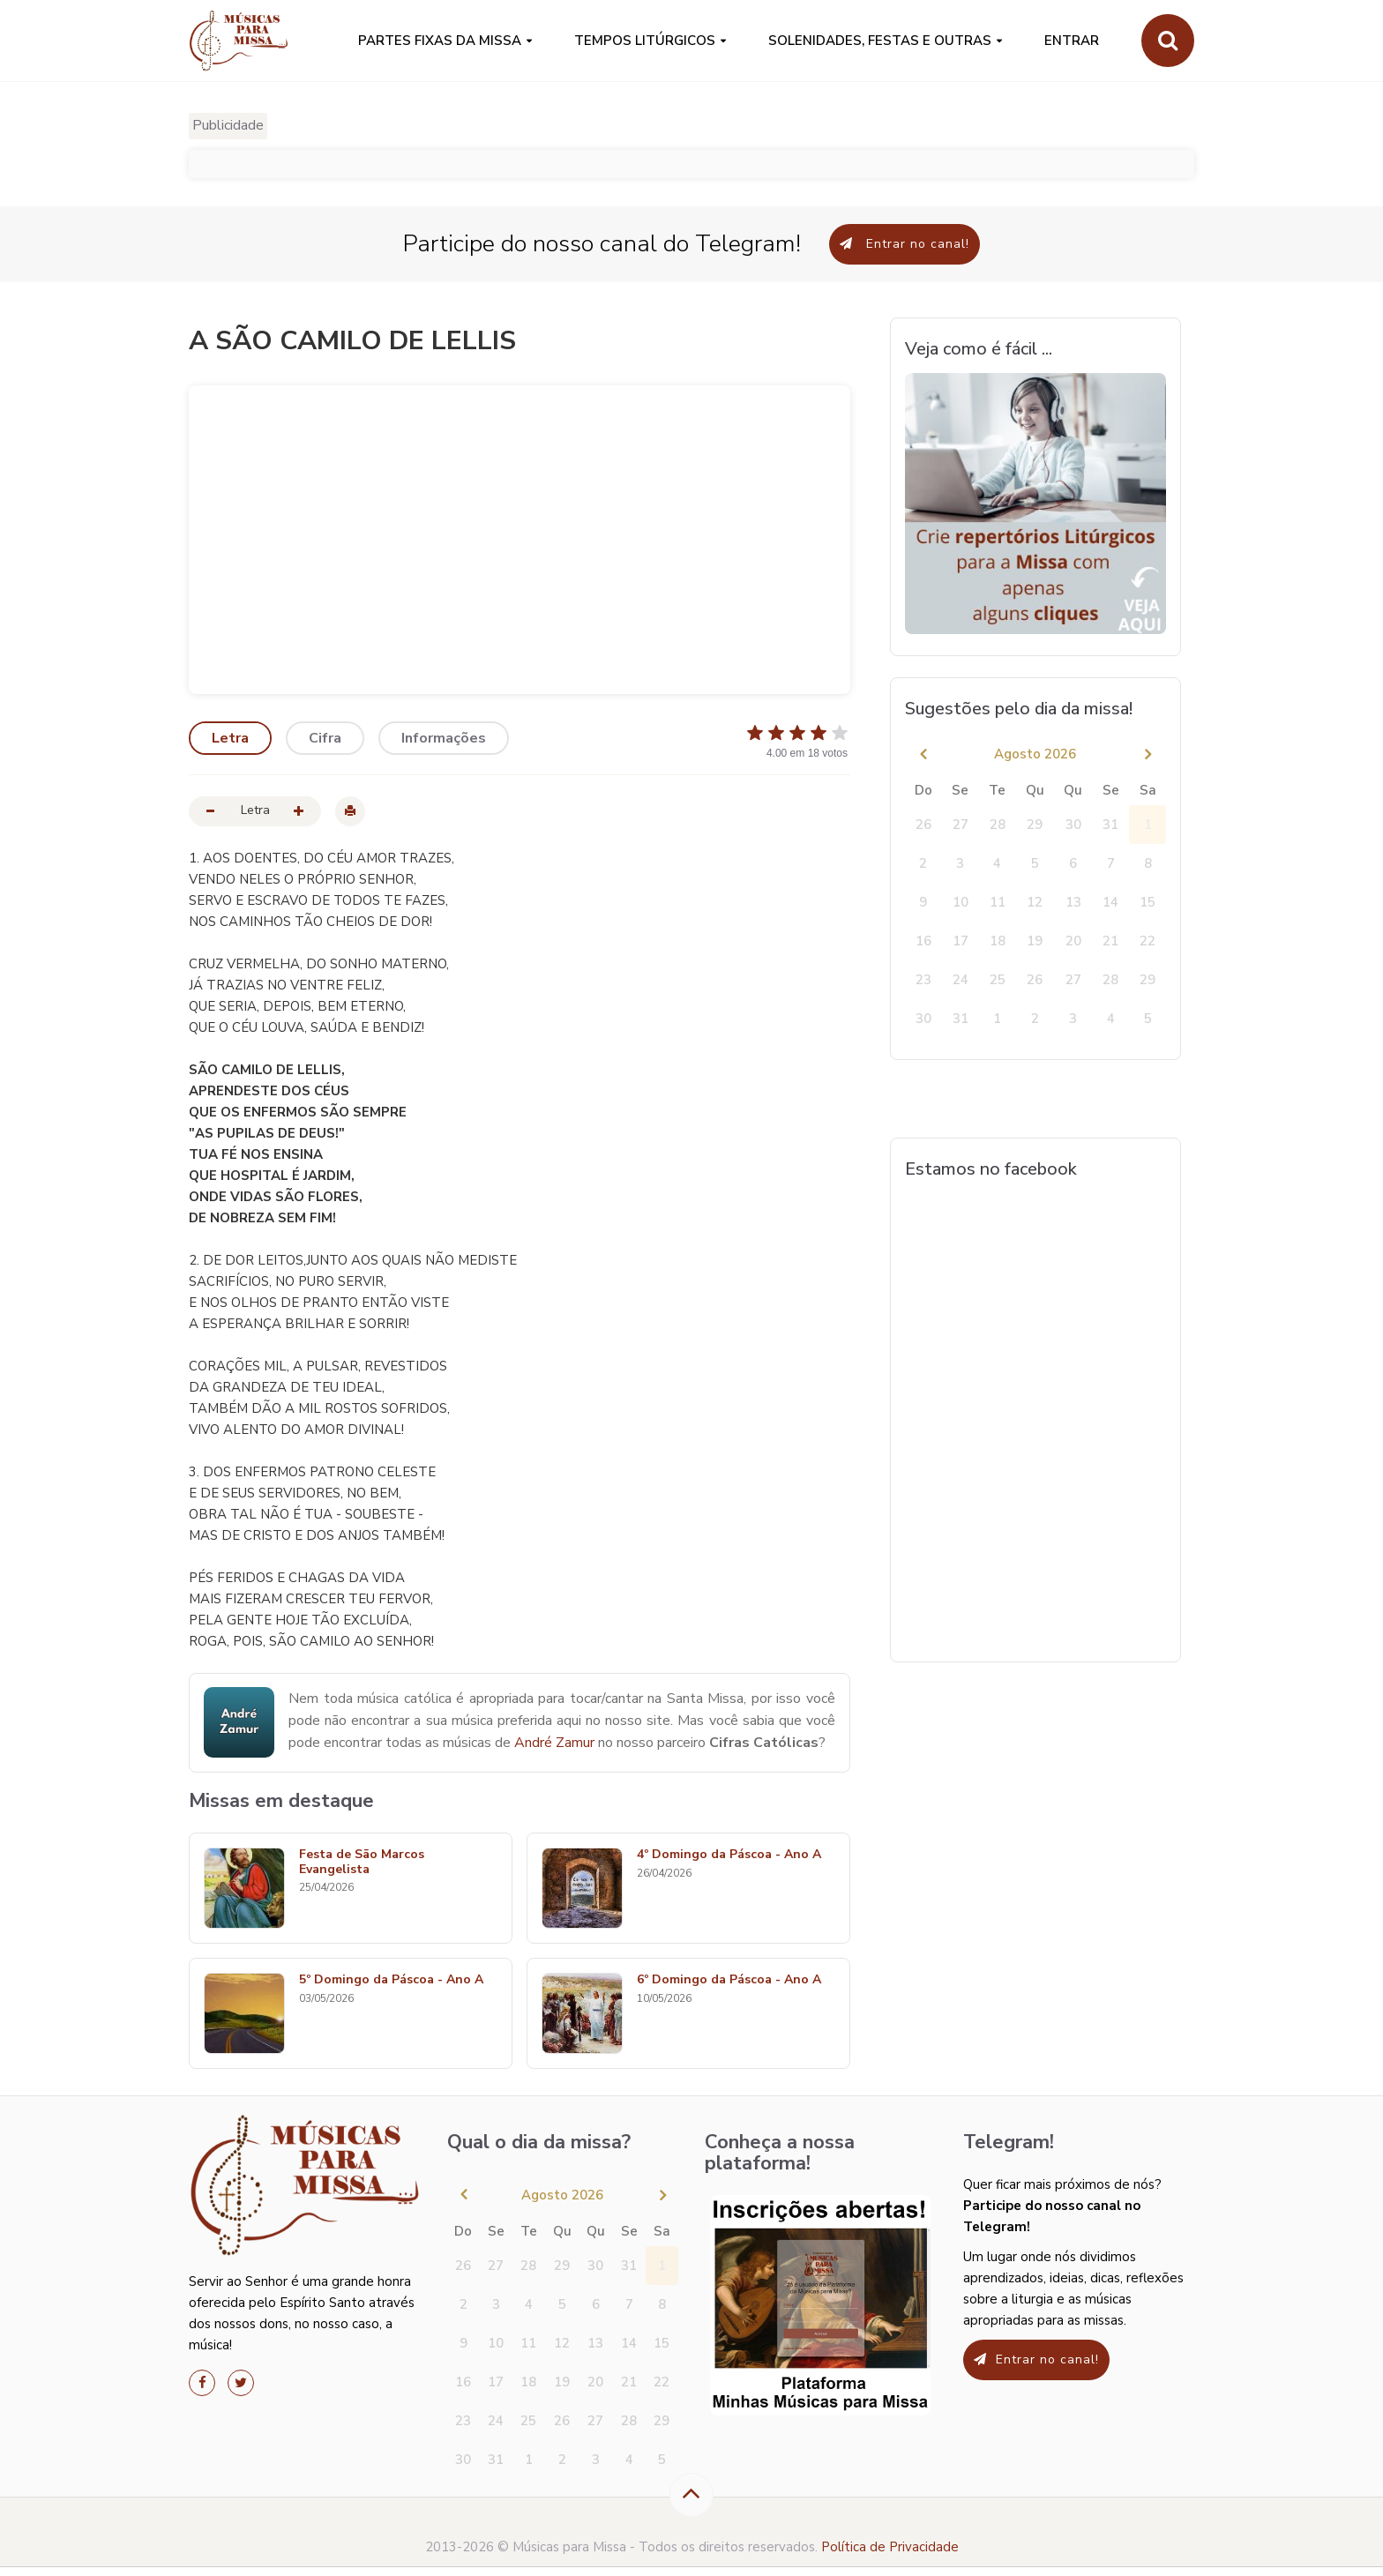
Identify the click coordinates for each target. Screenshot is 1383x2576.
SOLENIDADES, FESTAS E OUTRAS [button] (879, 40)
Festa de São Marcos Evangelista (361, 1863)
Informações (443, 738)
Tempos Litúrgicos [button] (644, 40)
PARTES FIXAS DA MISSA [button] (439, 40)
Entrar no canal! (904, 243)
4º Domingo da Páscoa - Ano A (729, 1855)
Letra (230, 738)
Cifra (325, 738)
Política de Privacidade (890, 2547)
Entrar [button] (1071, 40)
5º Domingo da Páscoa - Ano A (391, 1980)
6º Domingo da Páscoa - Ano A (729, 1980)
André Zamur (554, 1742)
